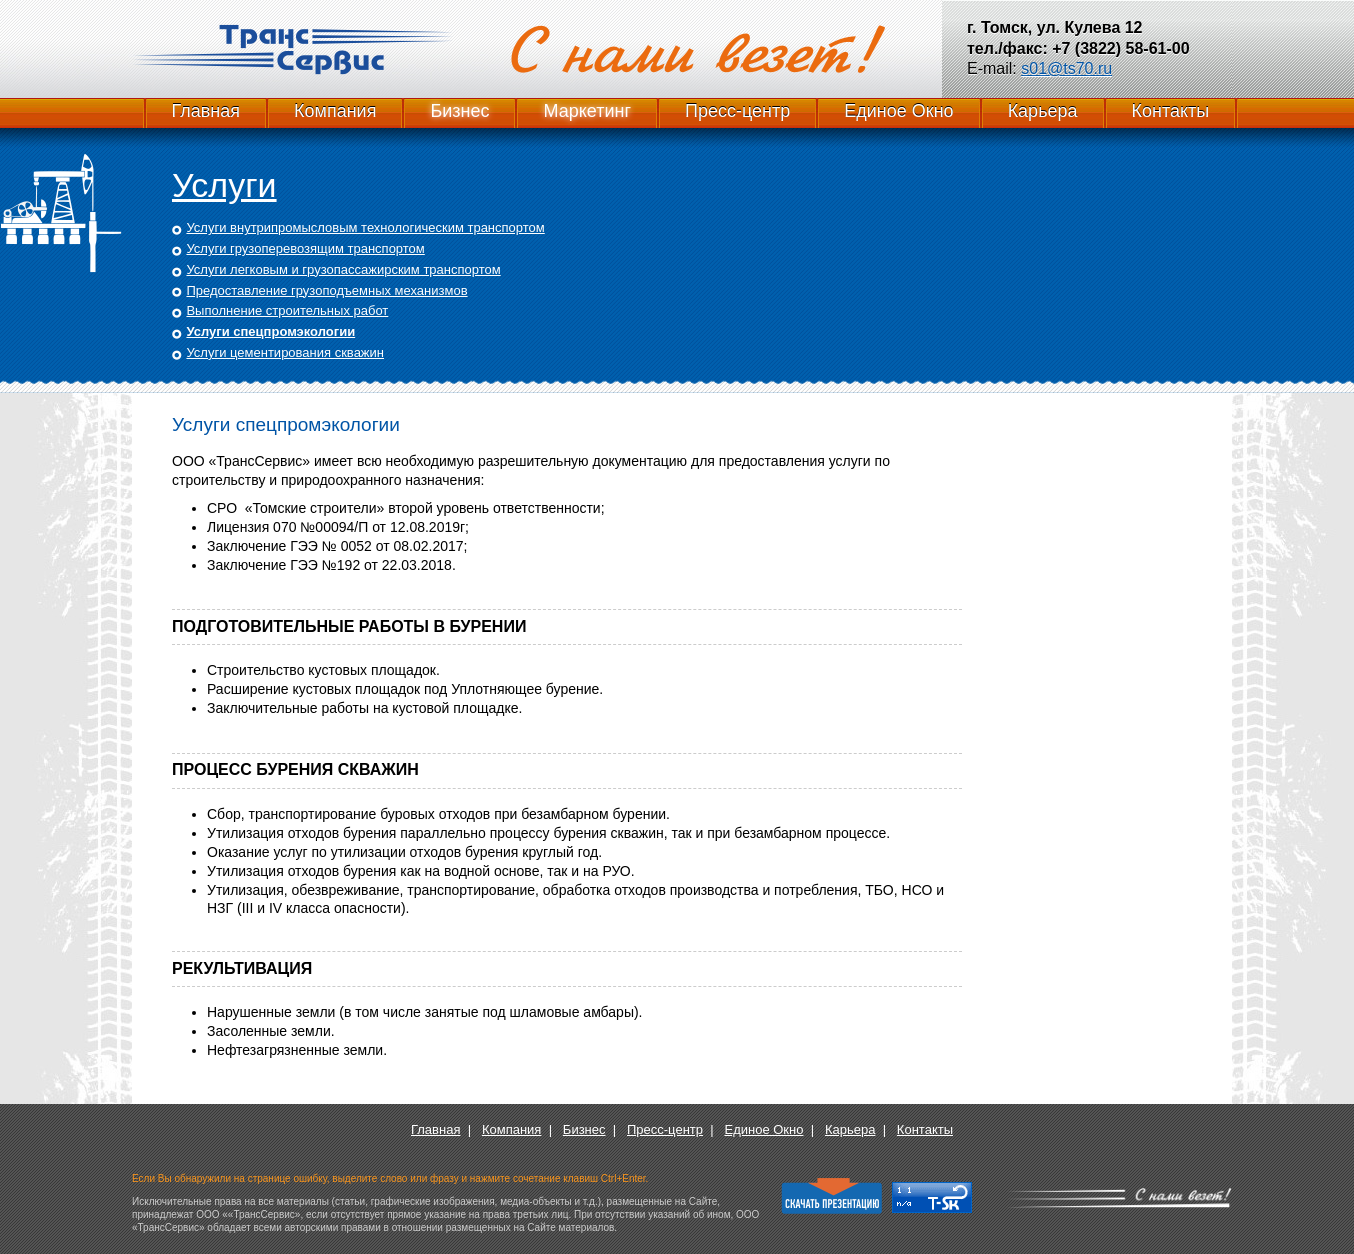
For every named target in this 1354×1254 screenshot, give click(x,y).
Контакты (1171, 111)
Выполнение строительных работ (287, 310)
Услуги (224, 185)
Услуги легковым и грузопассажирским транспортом (343, 269)
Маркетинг (587, 111)
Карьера (1043, 111)
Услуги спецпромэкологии (270, 331)
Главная (206, 111)
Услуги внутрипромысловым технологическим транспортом (365, 227)
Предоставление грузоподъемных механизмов (326, 290)
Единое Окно (898, 111)
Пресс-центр (737, 111)
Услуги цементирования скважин (285, 352)
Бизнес (459, 111)
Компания (335, 111)
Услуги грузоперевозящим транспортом (305, 248)
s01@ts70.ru (1066, 68)
